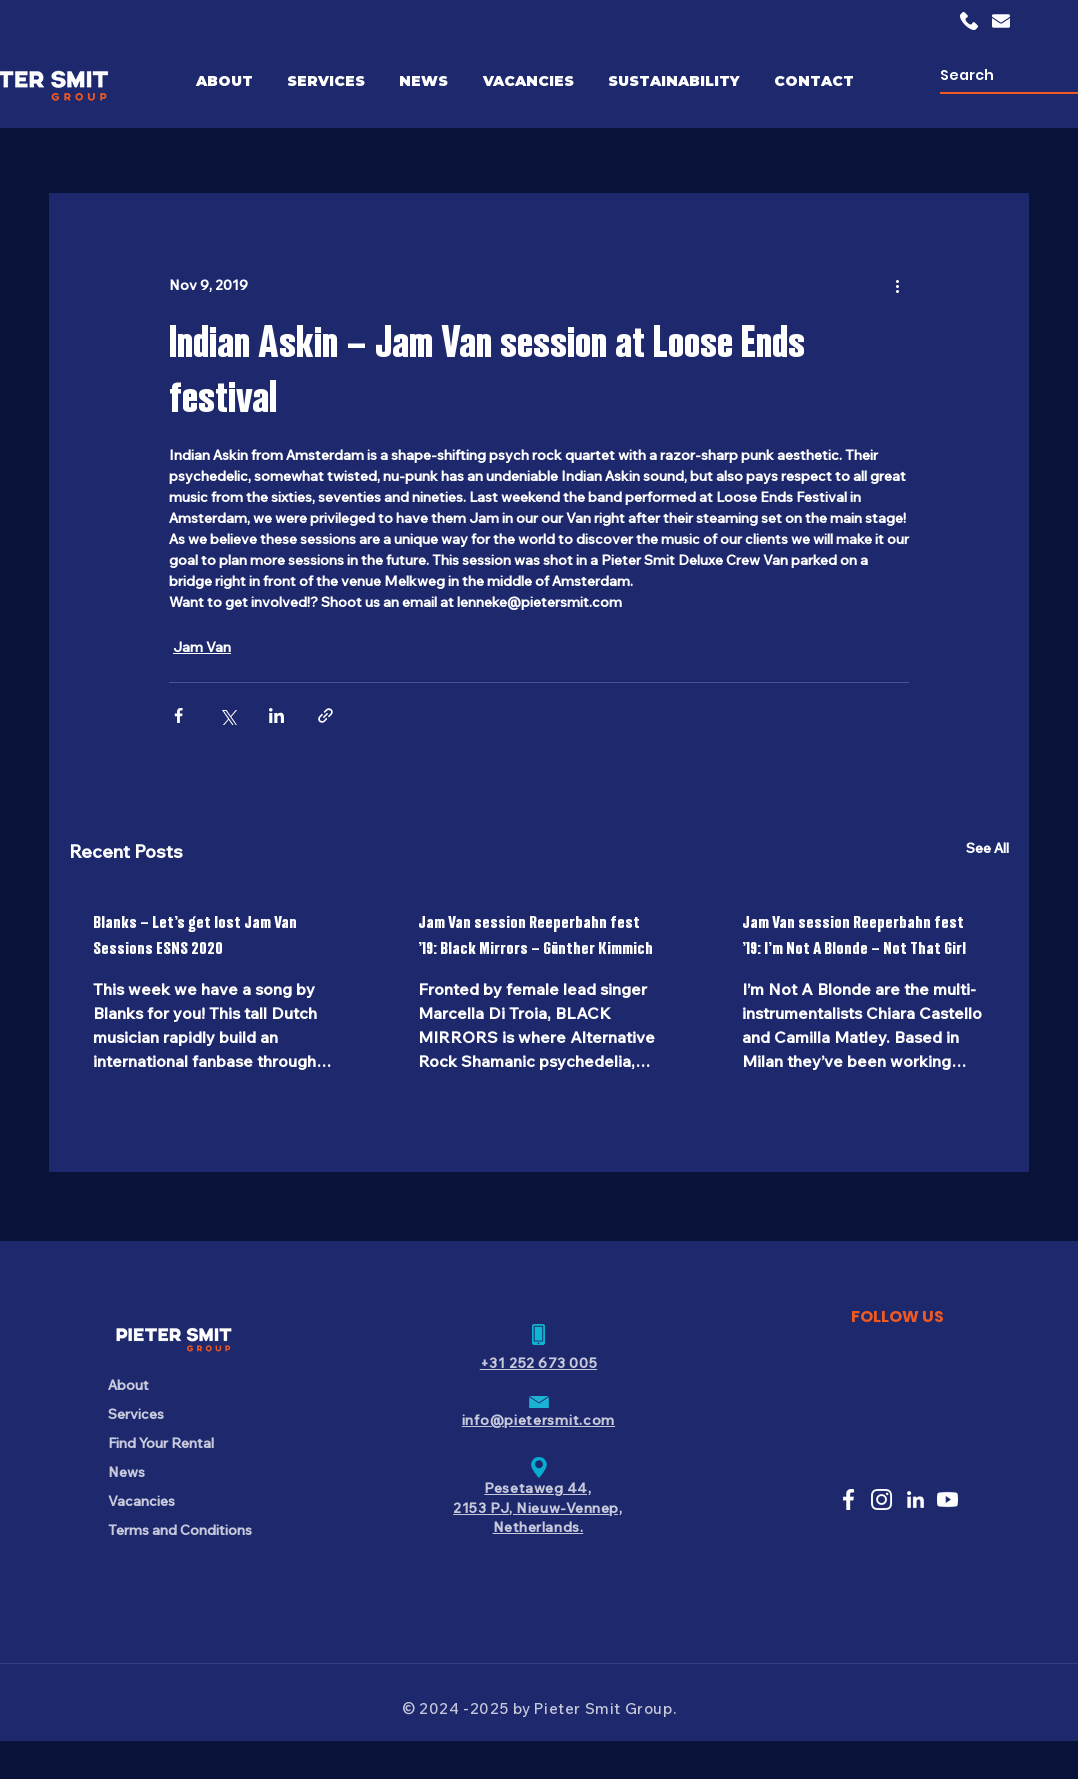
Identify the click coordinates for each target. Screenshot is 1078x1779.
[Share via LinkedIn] (276, 715)
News (126, 1472)
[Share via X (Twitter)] (227, 715)
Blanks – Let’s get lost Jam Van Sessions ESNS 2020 (195, 935)
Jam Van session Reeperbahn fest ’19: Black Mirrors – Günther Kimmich (535, 935)
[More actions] (897, 285)
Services (136, 1414)
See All (987, 848)
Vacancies (141, 1501)
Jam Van (202, 647)
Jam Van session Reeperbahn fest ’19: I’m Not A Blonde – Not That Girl (854, 935)
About (128, 1385)
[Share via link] (325, 715)
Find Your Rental (161, 1443)
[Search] (1002, 75)
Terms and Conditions (178, 1530)
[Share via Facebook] (178, 715)
